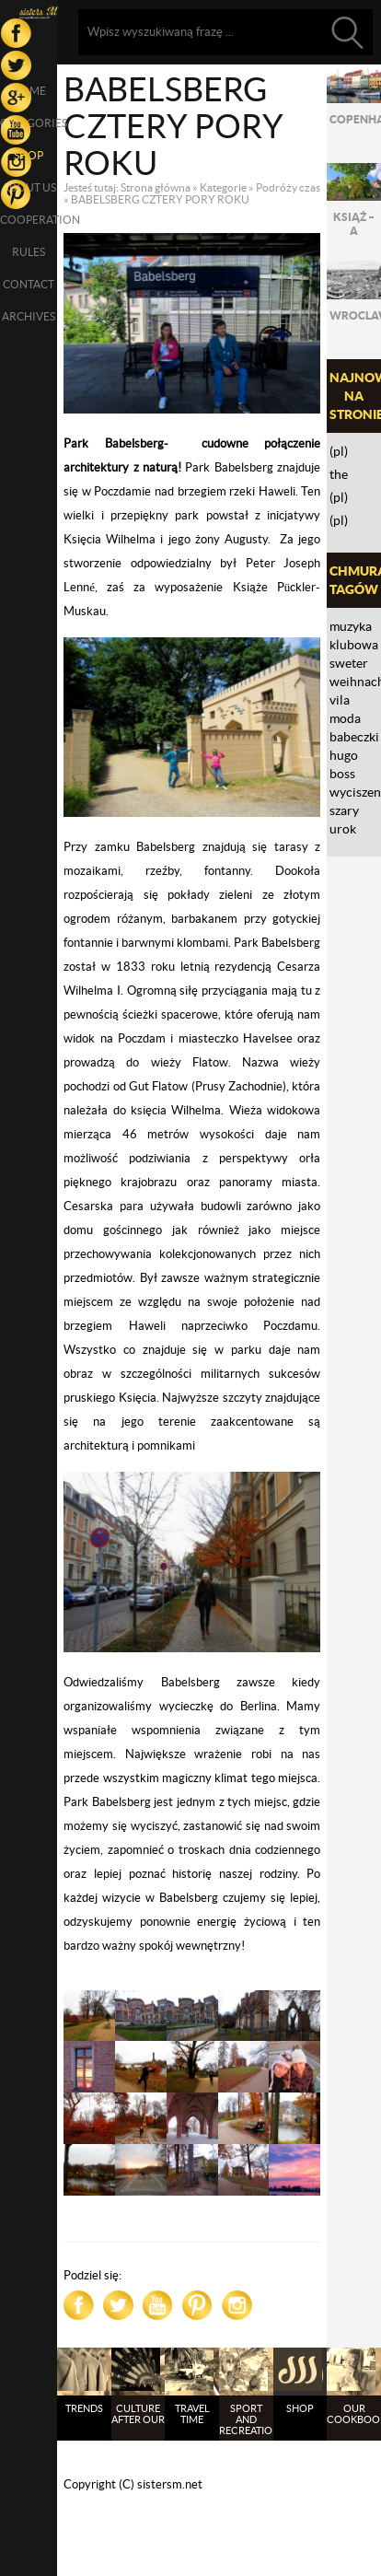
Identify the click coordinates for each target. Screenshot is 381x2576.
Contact (28, 284)
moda (345, 718)
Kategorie (223, 187)
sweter (348, 663)
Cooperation (28, 220)
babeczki (354, 736)
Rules (28, 252)
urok (342, 829)
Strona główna (155, 187)
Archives (28, 316)
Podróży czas (288, 187)
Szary (344, 810)
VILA (339, 700)
